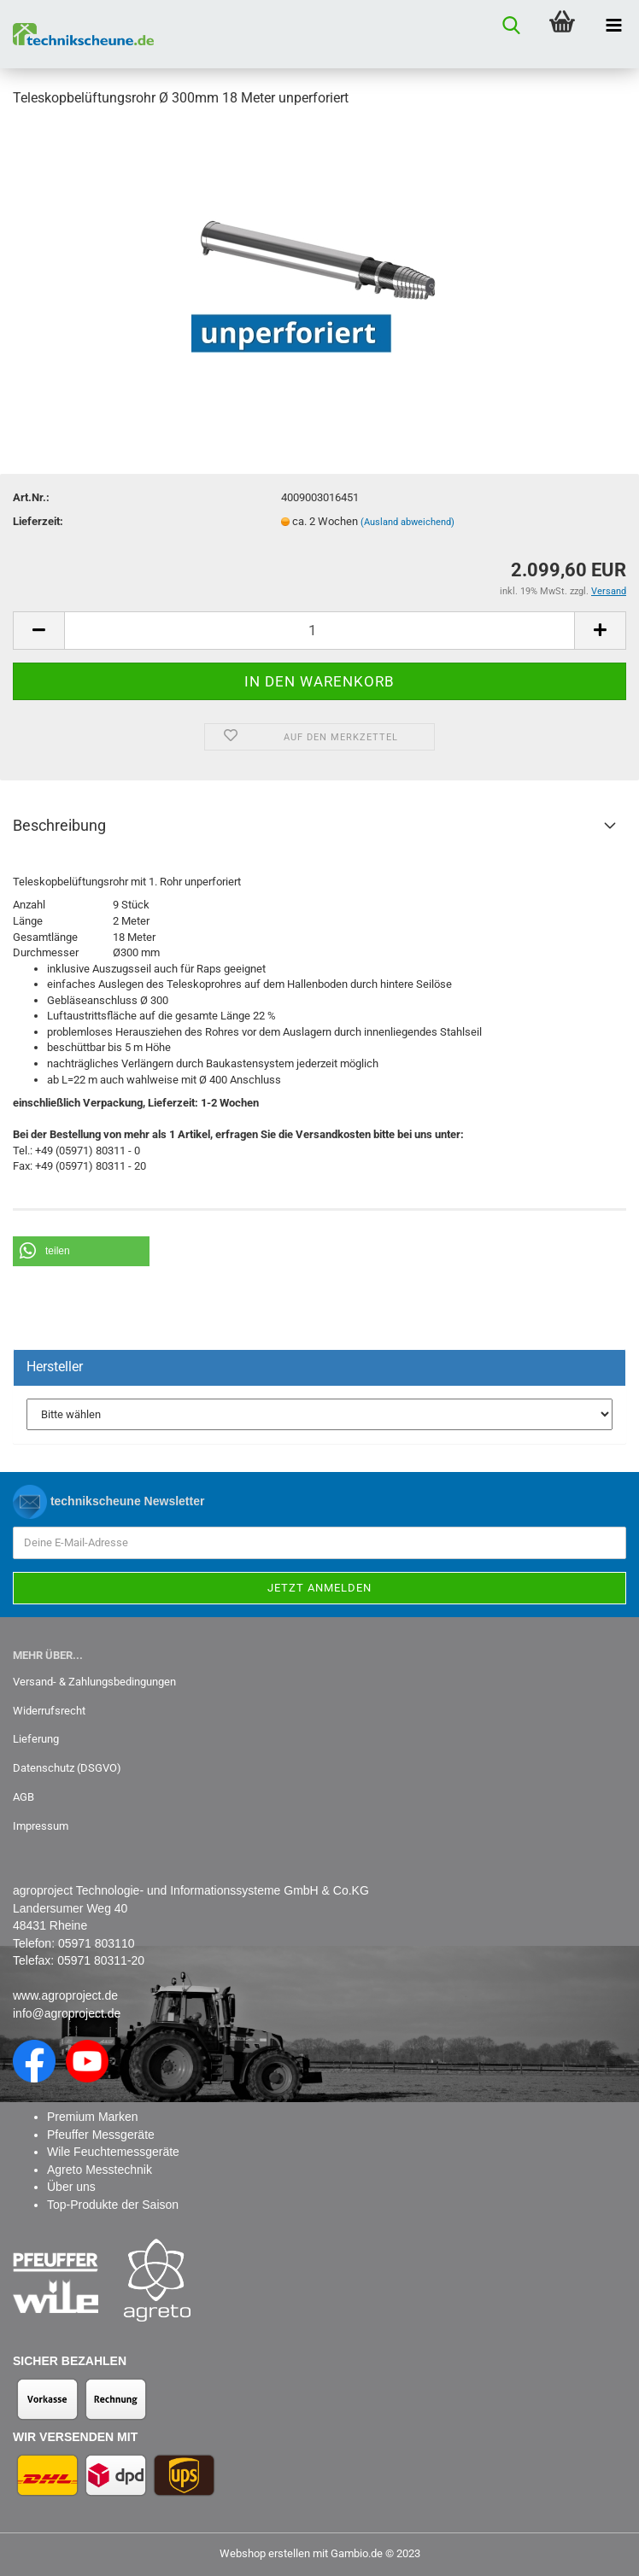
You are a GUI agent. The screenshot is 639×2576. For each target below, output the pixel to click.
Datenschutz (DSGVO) (67, 1767)
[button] (81, 1251)
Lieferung (36, 1738)
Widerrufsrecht (49, 1710)
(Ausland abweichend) (407, 522)
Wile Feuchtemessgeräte (113, 2151)
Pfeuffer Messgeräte (101, 2134)
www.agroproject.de (65, 1995)
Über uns (71, 2186)
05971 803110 (96, 1943)
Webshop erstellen (265, 2553)
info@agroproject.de (66, 2013)
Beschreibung (59, 825)
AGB (23, 1796)
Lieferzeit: (38, 521)
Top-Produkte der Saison (113, 2204)
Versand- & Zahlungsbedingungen (94, 1681)
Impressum (40, 1826)
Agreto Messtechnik (99, 2169)
